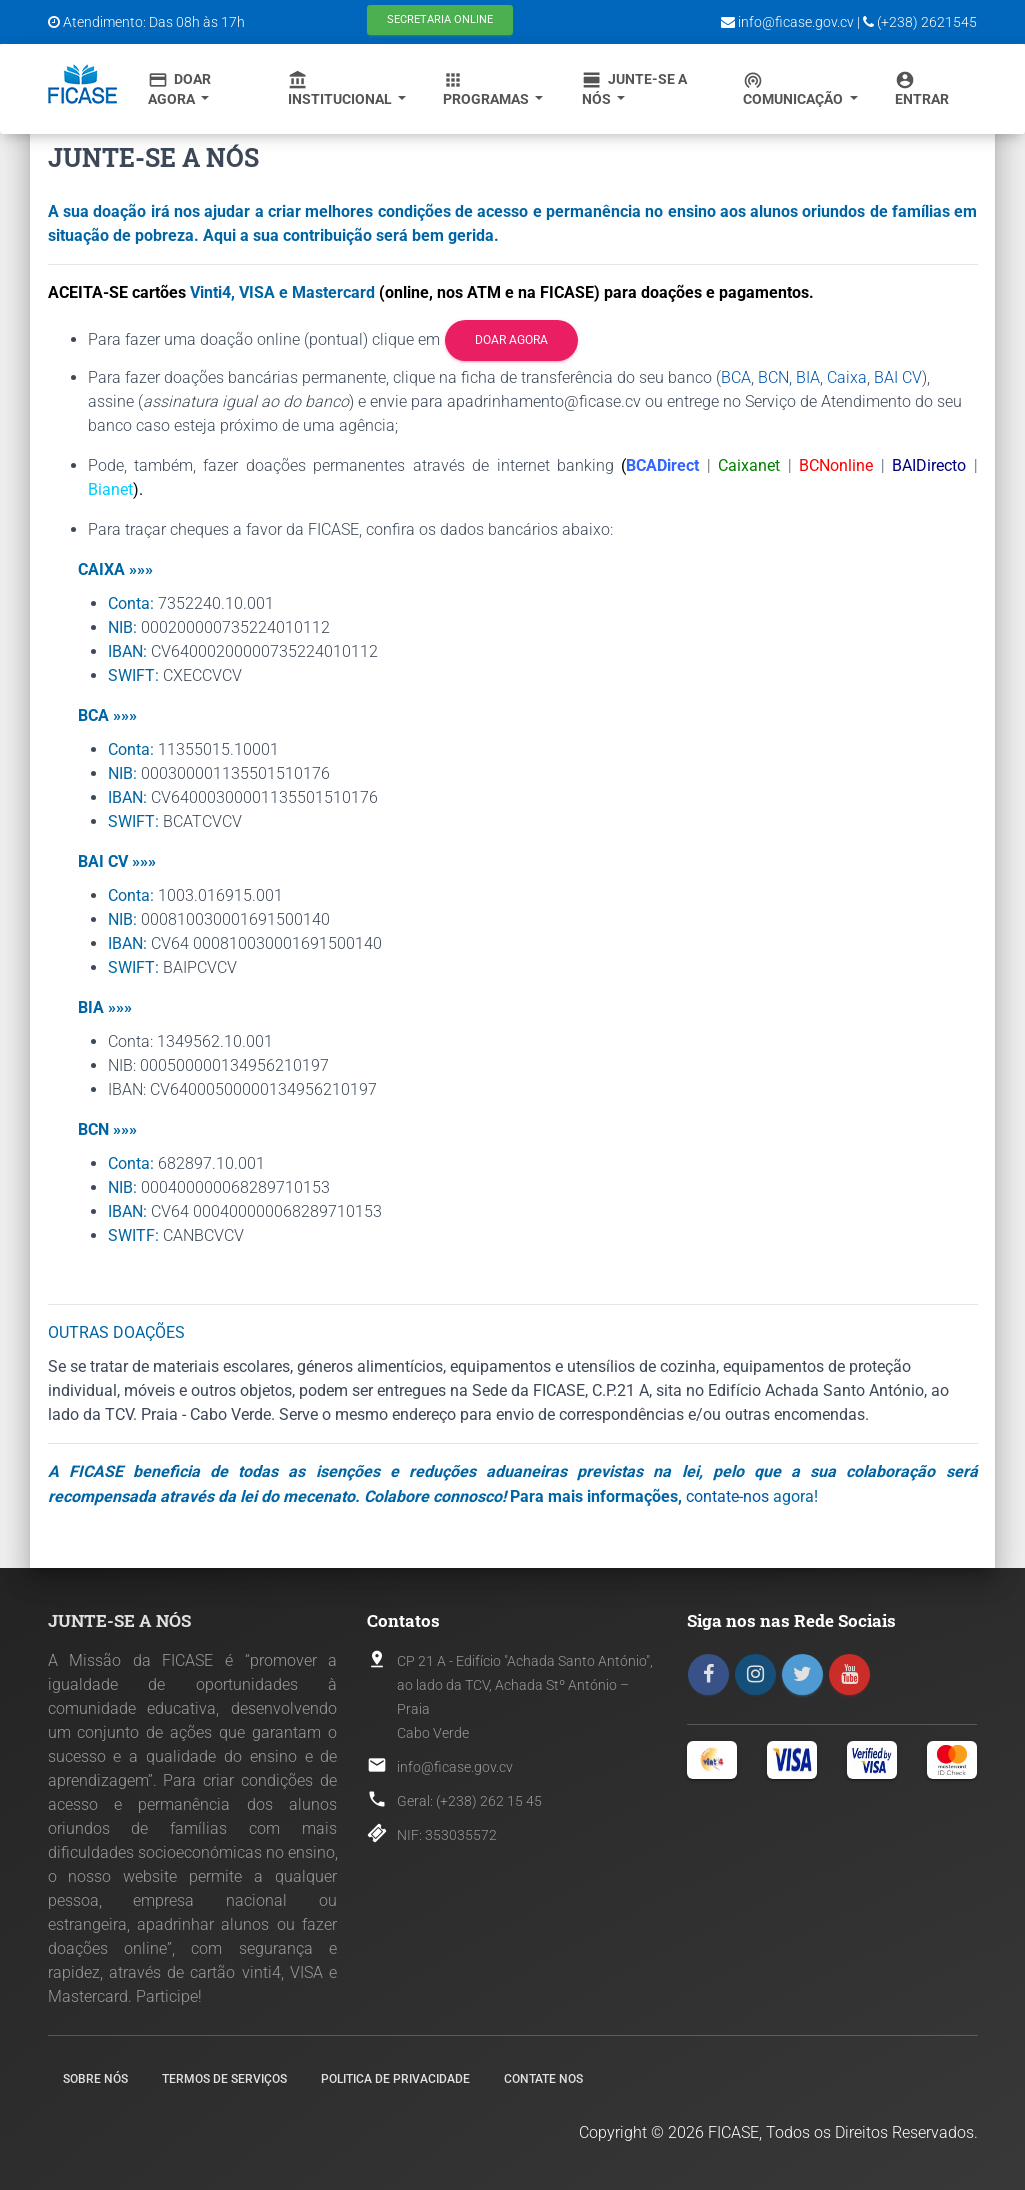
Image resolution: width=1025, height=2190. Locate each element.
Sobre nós (95, 2079)
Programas (487, 88)
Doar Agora (179, 88)
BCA (736, 377)
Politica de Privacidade (395, 2079)
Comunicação (794, 88)
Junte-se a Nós (634, 88)
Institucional (341, 88)
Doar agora (511, 340)
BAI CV (898, 377)
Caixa (847, 377)
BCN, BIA (789, 377)
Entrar (922, 88)
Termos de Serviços (224, 2079)
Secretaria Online (440, 19)
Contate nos (543, 2079)
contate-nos (727, 1496)
